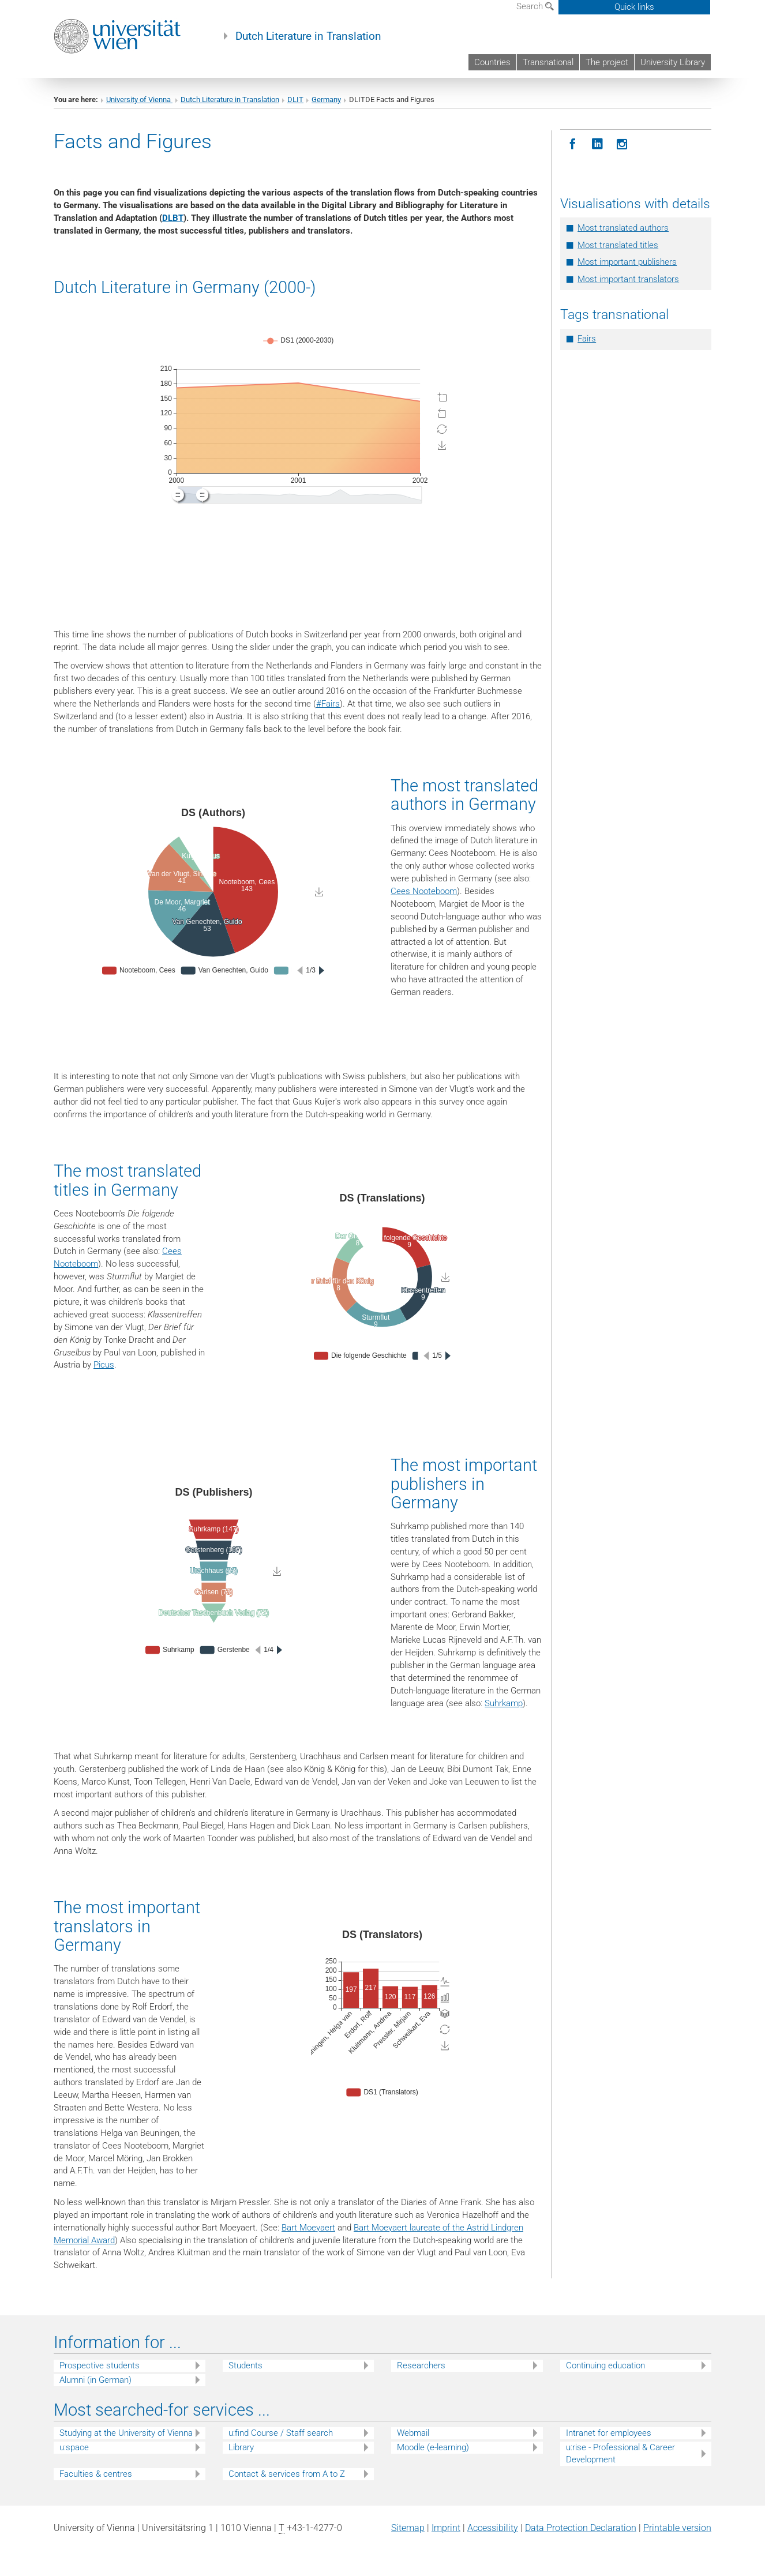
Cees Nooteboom (424, 891)
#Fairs (328, 704)
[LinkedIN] (597, 144)
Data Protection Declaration (580, 2527)
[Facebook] (572, 144)
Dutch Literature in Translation (308, 36)
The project (607, 62)
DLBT (172, 218)
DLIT (295, 99)
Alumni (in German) (95, 2380)
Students (245, 2365)
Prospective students (99, 2365)
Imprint (446, 2527)
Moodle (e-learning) (433, 2447)
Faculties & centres (95, 2474)
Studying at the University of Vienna (126, 2433)
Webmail (413, 2433)
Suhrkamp (504, 1703)
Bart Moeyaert (308, 2227)
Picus (103, 1365)
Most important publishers (627, 262)
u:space (74, 2447)
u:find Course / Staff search (280, 2433)
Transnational (548, 62)
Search (535, 6)
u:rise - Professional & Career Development (620, 2453)
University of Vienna (139, 99)
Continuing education (605, 2365)
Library (241, 2447)
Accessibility (492, 2527)
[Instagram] (622, 144)
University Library (672, 62)
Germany (326, 99)
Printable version (677, 2527)
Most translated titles (618, 245)
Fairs (587, 338)
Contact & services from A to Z (286, 2474)
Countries (492, 62)
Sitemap (408, 2527)
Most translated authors (623, 228)
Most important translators (628, 279)
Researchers (421, 2365)
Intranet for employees (608, 2433)
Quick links (634, 7)
